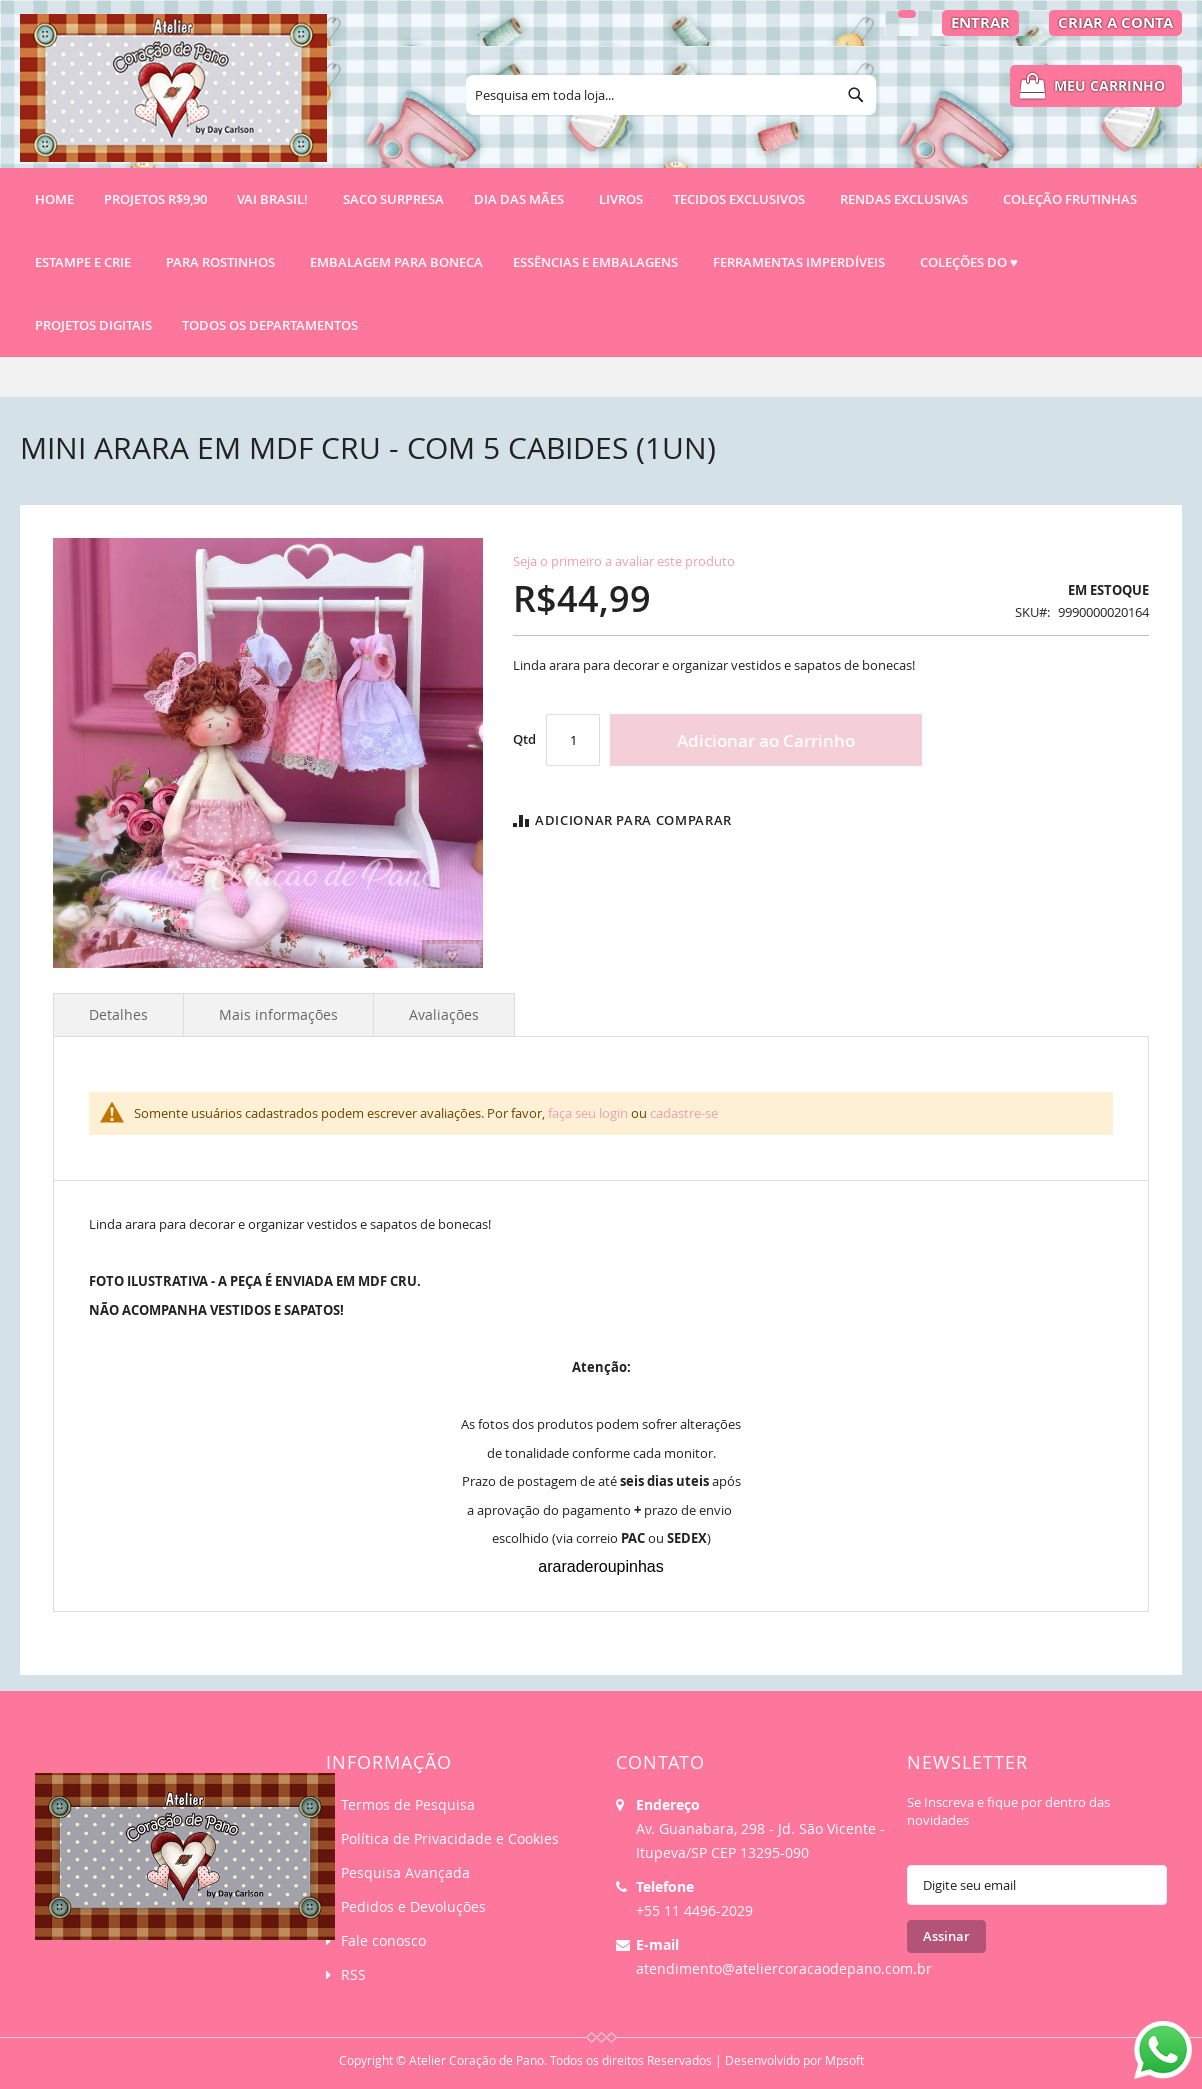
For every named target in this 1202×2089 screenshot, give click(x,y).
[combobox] (671, 95)
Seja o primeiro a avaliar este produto (624, 561)
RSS (353, 1974)
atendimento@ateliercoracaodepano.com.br (784, 1968)
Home (54, 199)
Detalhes (118, 1014)
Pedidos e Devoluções (413, 1906)
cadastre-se (684, 1113)
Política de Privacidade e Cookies (450, 1838)
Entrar (980, 22)
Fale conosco (383, 1940)
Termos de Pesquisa (408, 1804)
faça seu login (588, 1113)
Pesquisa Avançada (405, 1872)
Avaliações (444, 1014)
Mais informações (278, 1014)
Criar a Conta (1115, 22)
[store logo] (173, 97)
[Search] (856, 95)
